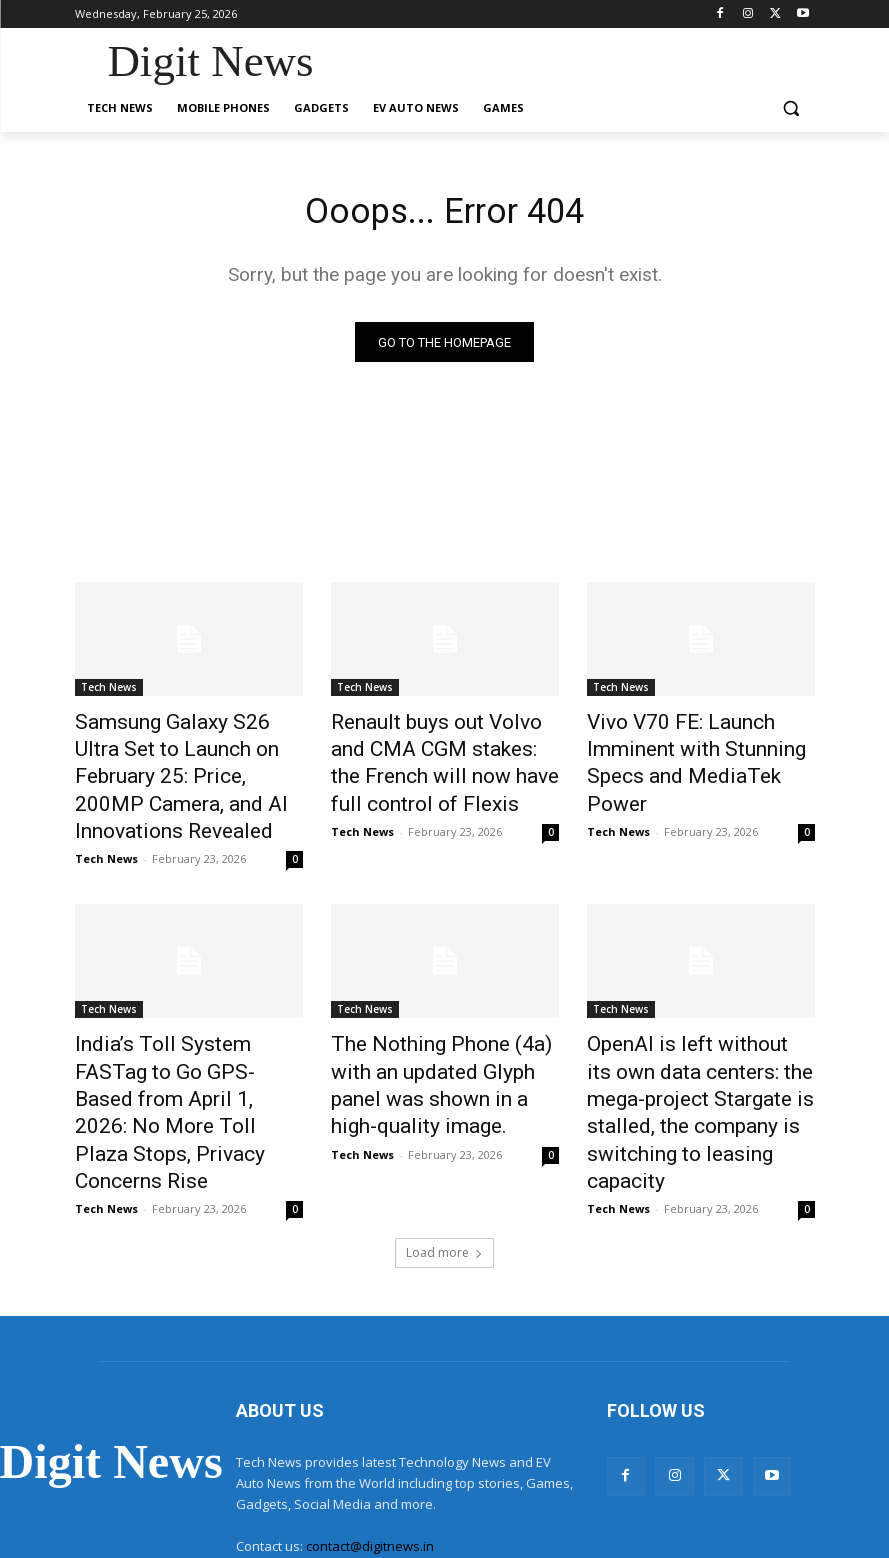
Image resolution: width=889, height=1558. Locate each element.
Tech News (109, 692)
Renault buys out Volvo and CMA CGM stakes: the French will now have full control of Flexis (440, 758)
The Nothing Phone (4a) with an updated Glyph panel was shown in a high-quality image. (444, 1021)
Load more (444, 1156)
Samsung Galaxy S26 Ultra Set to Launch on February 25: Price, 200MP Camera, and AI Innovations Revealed (189, 758)
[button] (791, 108)
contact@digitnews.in (370, 1449)
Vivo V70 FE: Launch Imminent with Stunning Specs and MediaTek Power (701, 747)
